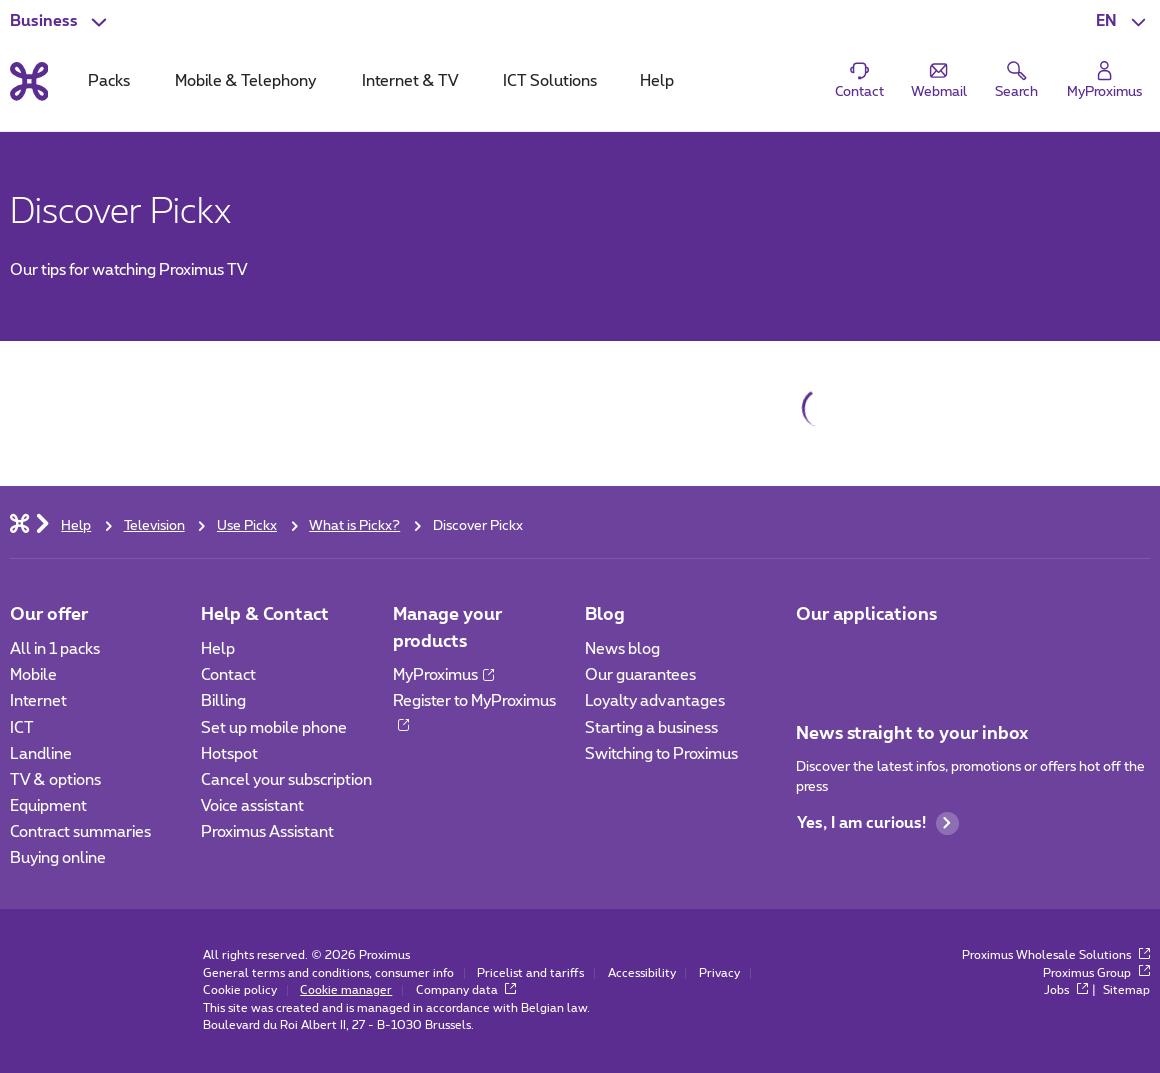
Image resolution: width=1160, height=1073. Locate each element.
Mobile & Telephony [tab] (245, 81)
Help (218, 649)
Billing (223, 701)
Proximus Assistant (267, 832)
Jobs (1066, 990)
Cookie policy (240, 990)
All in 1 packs (55, 649)
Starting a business (651, 728)
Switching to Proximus (661, 754)
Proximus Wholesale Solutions (1056, 955)
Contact (228, 675)
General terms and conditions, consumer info (328, 973)
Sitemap (1126, 990)
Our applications (866, 614)
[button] (1123, 21)
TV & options (55, 780)
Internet (38, 701)
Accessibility (642, 973)
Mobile (33, 675)
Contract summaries (80, 832)
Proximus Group (1096, 973)
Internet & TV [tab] (410, 81)
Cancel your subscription (286, 780)
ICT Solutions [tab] (550, 81)
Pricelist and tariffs (530, 973)
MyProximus (444, 675)
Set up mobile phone (274, 728)
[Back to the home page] (29, 81)
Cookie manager (346, 990)
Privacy (719, 973)
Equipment (48, 806)
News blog (622, 649)
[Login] (1104, 80)
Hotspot (229, 754)
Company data (466, 990)
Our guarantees (640, 675)
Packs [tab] (109, 81)
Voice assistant (252, 806)
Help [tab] (657, 81)
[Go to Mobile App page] (813, 655)
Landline (41, 754)
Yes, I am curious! (878, 823)
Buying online (58, 858)
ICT (22, 728)
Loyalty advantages (655, 701)
